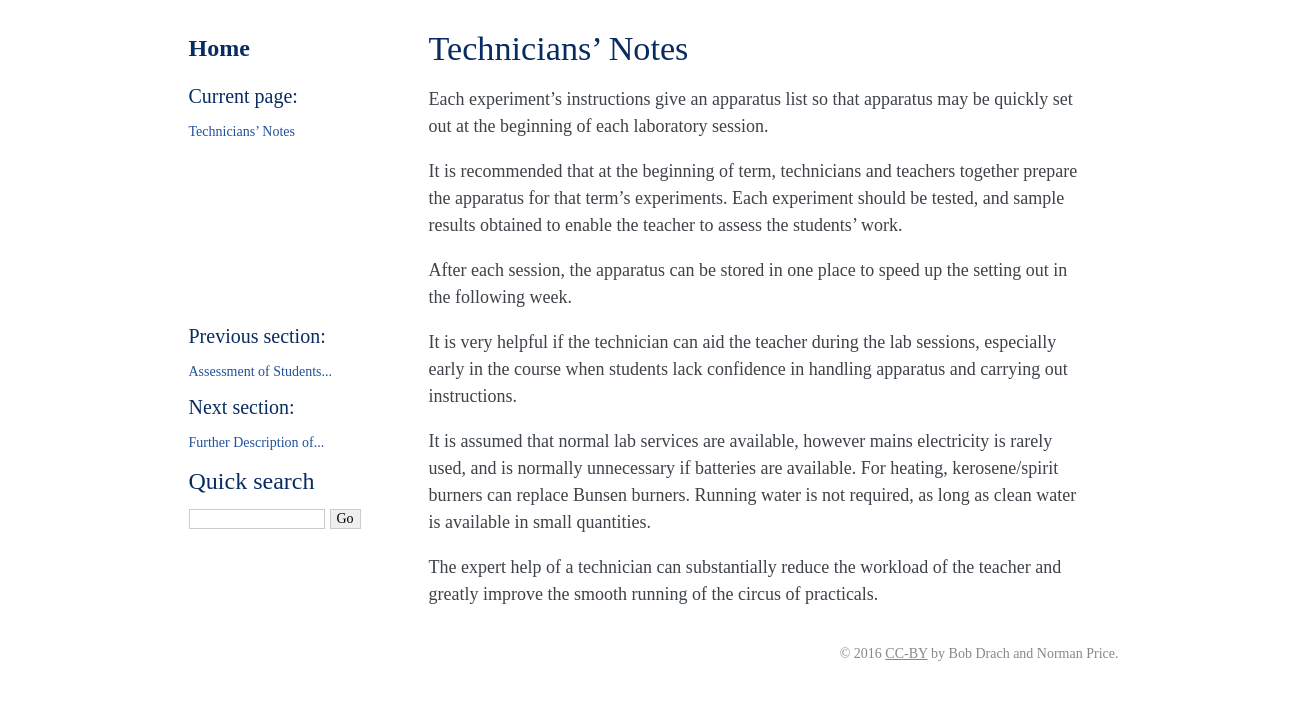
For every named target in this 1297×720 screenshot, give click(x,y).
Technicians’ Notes (242, 131)
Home (219, 48)
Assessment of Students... (261, 371)
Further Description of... (257, 442)
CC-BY (906, 653)
